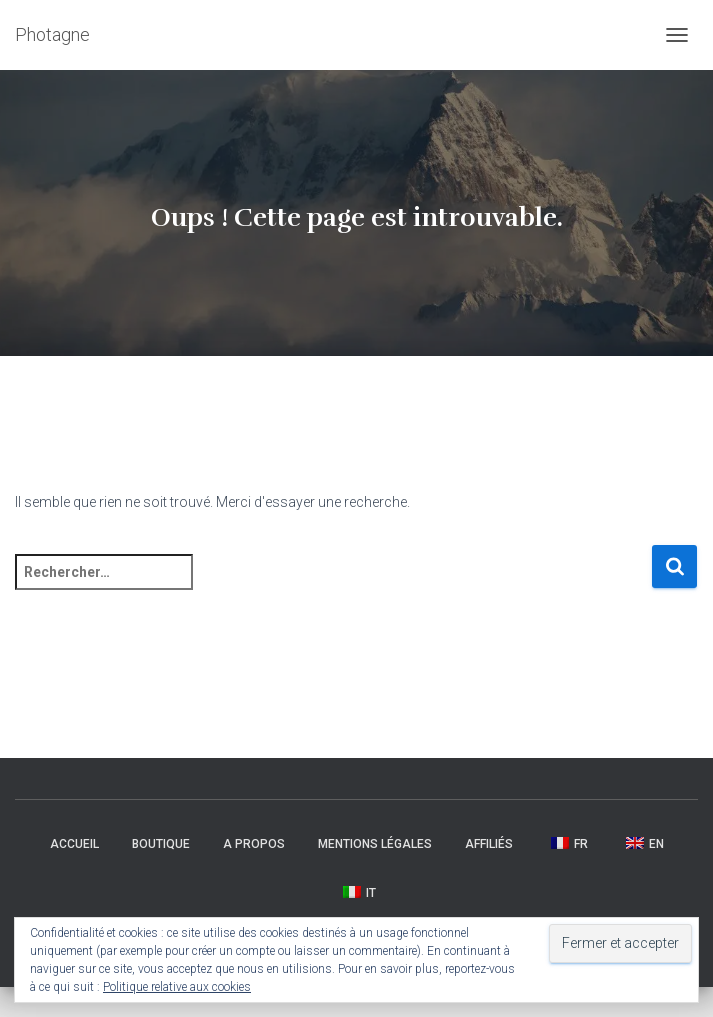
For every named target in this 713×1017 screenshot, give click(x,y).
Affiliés (489, 844)
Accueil (74, 844)
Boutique (161, 844)
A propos (254, 844)
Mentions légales (375, 844)
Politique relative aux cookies (177, 987)
